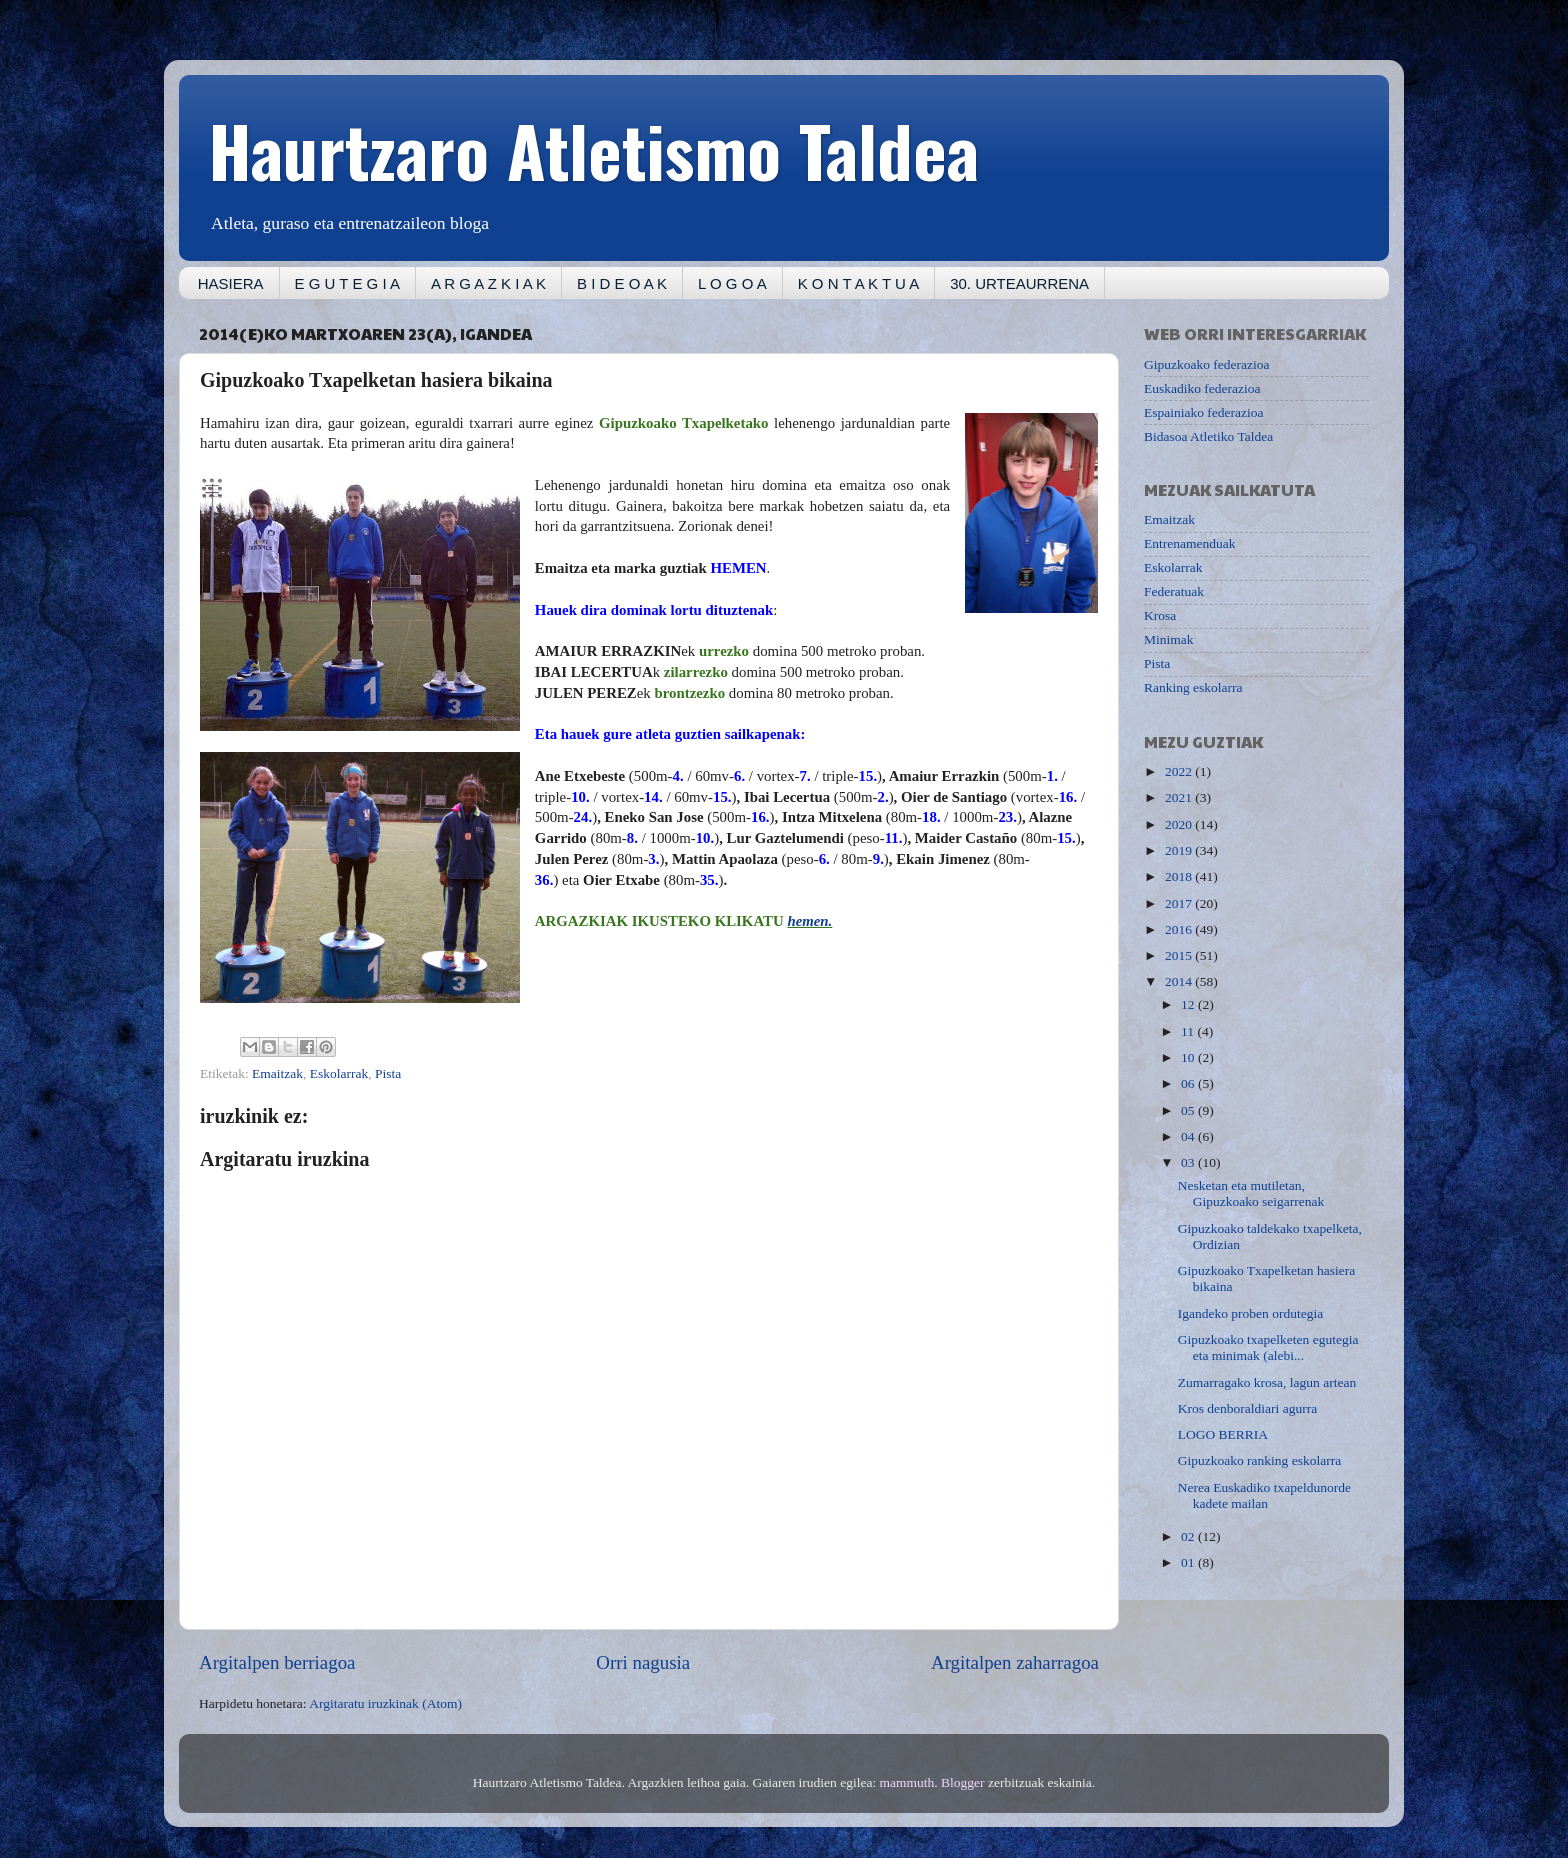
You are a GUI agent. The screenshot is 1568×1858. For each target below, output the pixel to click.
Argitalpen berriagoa (277, 1662)
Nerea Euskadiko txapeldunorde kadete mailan (1264, 1495)
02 (1189, 1536)
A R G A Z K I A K (488, 283)
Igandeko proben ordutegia (1250, 1313)
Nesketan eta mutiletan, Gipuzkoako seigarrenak (1251, 1193)
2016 (1180, 929)
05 (1189, 1110)
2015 (1180, 955)
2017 (1180, 903)
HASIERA (231, 283)
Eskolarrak (339, 1073)
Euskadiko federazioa (1202, 388)
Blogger (963, 1782)
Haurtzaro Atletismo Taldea (594, 149)
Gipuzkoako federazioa (1207, 364)
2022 (1180, 771)
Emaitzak (277, 1073)
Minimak (1169, 639)
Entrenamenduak (1189, 543)
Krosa (1160, 615)
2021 (1180, 797)
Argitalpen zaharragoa (1015, 1662)
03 (1189, 1162)
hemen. (809, 921)
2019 (1180, 850)
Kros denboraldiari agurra (1247, 1408)
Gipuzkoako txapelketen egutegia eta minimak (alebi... (1268, 1347)
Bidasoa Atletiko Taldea (1208, 436)
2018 (1180, 876)
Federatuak (1174, 591)
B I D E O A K (622, 283)
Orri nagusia (643, 1662)
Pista (388, 1073)
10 (1189, 1057)
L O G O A (732, 283)
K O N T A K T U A (858, 283)
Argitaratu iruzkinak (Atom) (385, 1703)
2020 (1180, 824)
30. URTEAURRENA (1019, 283)
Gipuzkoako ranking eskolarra (1259, 1460)
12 (1189, 1004)
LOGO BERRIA (1223, 1434)
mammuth (907, 1782)
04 (1189, 1136)
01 (1189, 1562)
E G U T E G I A (347, 283)
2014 (1180, 981)
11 (1189, 1031)
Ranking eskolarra (1193, 687)
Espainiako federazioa (1204, 412)
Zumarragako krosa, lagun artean (1267, 1382)
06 (1189, 1083)
